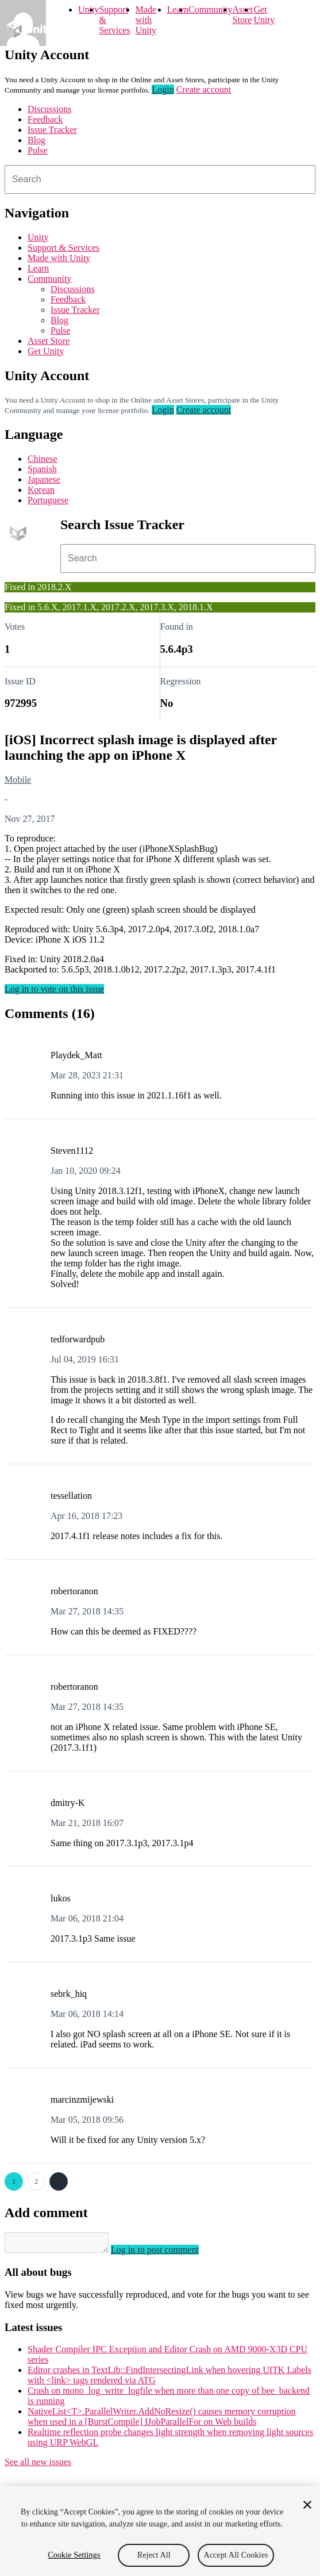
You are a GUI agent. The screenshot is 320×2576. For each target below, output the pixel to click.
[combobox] (160, 179)
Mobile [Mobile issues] (18, 779)
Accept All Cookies (235, 2555)
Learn (177, 9)
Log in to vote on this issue (54, 989)
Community (210, 9)
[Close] (307, 2504)
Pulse (38, 150)
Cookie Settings (74, 2555)
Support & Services (63, 247)
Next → (58, 2181)
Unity (88, 9)
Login (163, 89)
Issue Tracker (52, 130)
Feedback (45, 119)
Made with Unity (146, 20)
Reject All (154, 2555)
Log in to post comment (166, 2253)
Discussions (49, 109)
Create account (204, 89)
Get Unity (264, 15)
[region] (160, 2531)
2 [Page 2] (36, 2181)
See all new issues (38, 2465)
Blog (36, 140)
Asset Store (243, 15)
